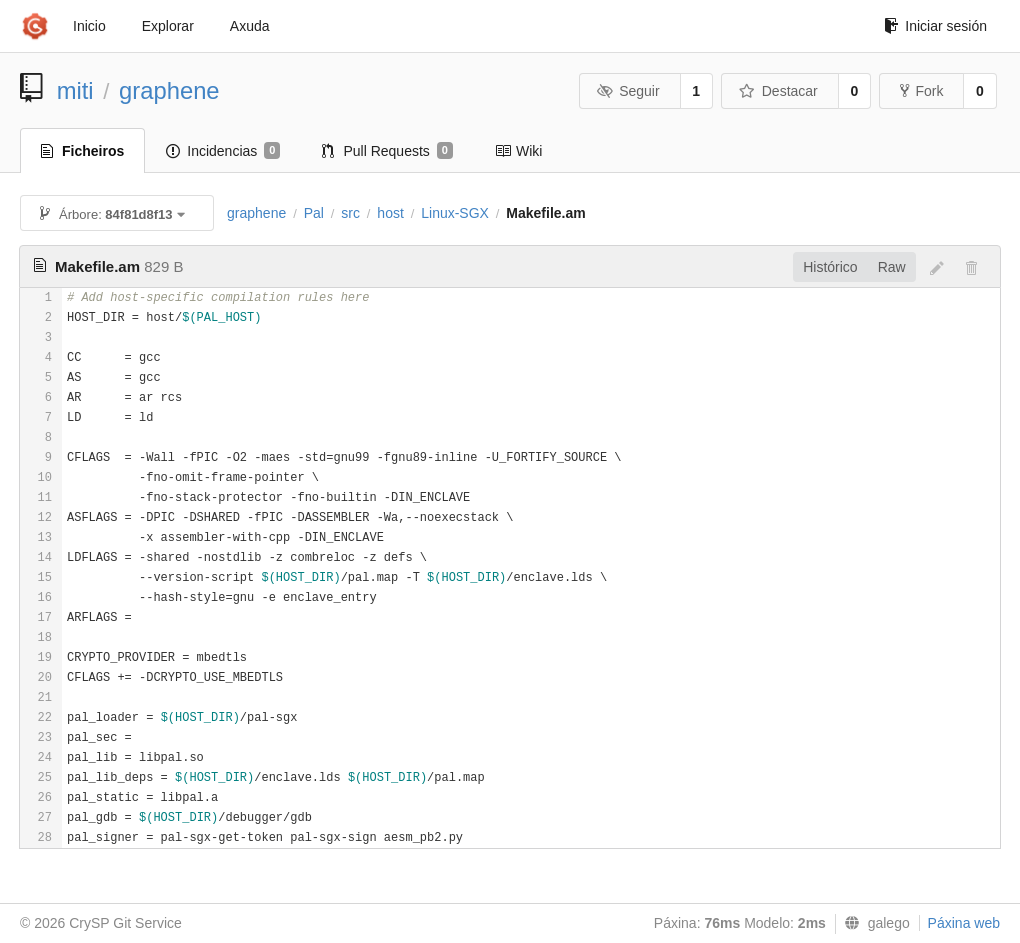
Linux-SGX (455, 213)
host (390, 213)
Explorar (168, 26)
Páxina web (964, 923)
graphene (169, 90)
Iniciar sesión (935, 26)
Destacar (778, 91)
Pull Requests (387, 151)
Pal (314, 213)
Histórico (830, 267)
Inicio (89, 26)
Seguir (628, 91)
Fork (921, 91)
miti (75, 90)
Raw (892, 267)
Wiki (518, 151)
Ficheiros (82, 151)
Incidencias (223, 151)
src (350, 213)
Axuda (250, 26)
